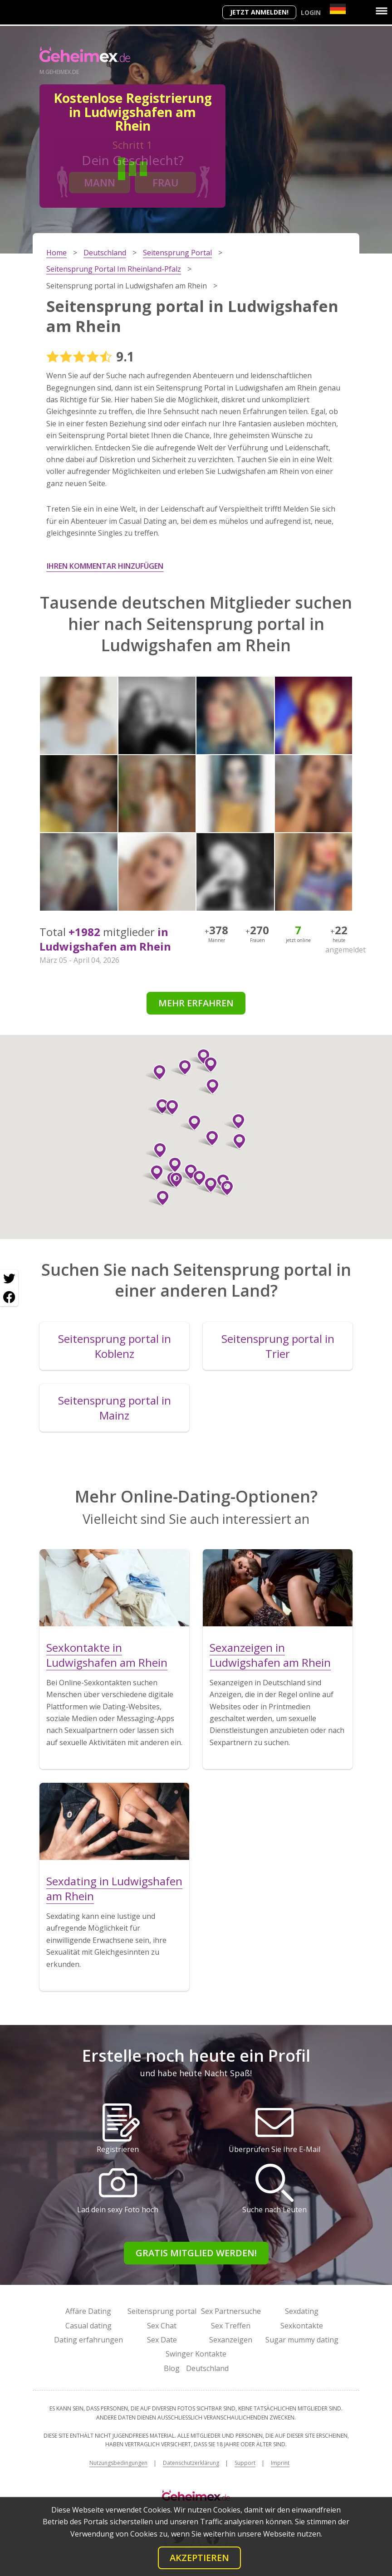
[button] (235, 1141)
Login (311, 12)
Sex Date (162, 2340)
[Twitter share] (9, 1279)
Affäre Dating (88, 2311)
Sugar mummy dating (301, 2340)
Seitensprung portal (161, 2311)
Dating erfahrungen (88, 2340)
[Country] (338, 9)
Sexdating (301, 2311)
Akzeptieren (199, 2558)
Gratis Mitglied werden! (196, 2253)
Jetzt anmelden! (259, 12)
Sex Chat (161, 2326)
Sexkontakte (301, 2326)
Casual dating (88, 2326)
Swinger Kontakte (196, 2354)
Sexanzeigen (230, 2340)
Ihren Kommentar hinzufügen (105, 566)
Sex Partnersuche (231, 2311)
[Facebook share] (9, 1297)
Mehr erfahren (196, 1003)
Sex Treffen (230, 2326)
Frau (165, 182)
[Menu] (381, 10)
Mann (99, 182)
